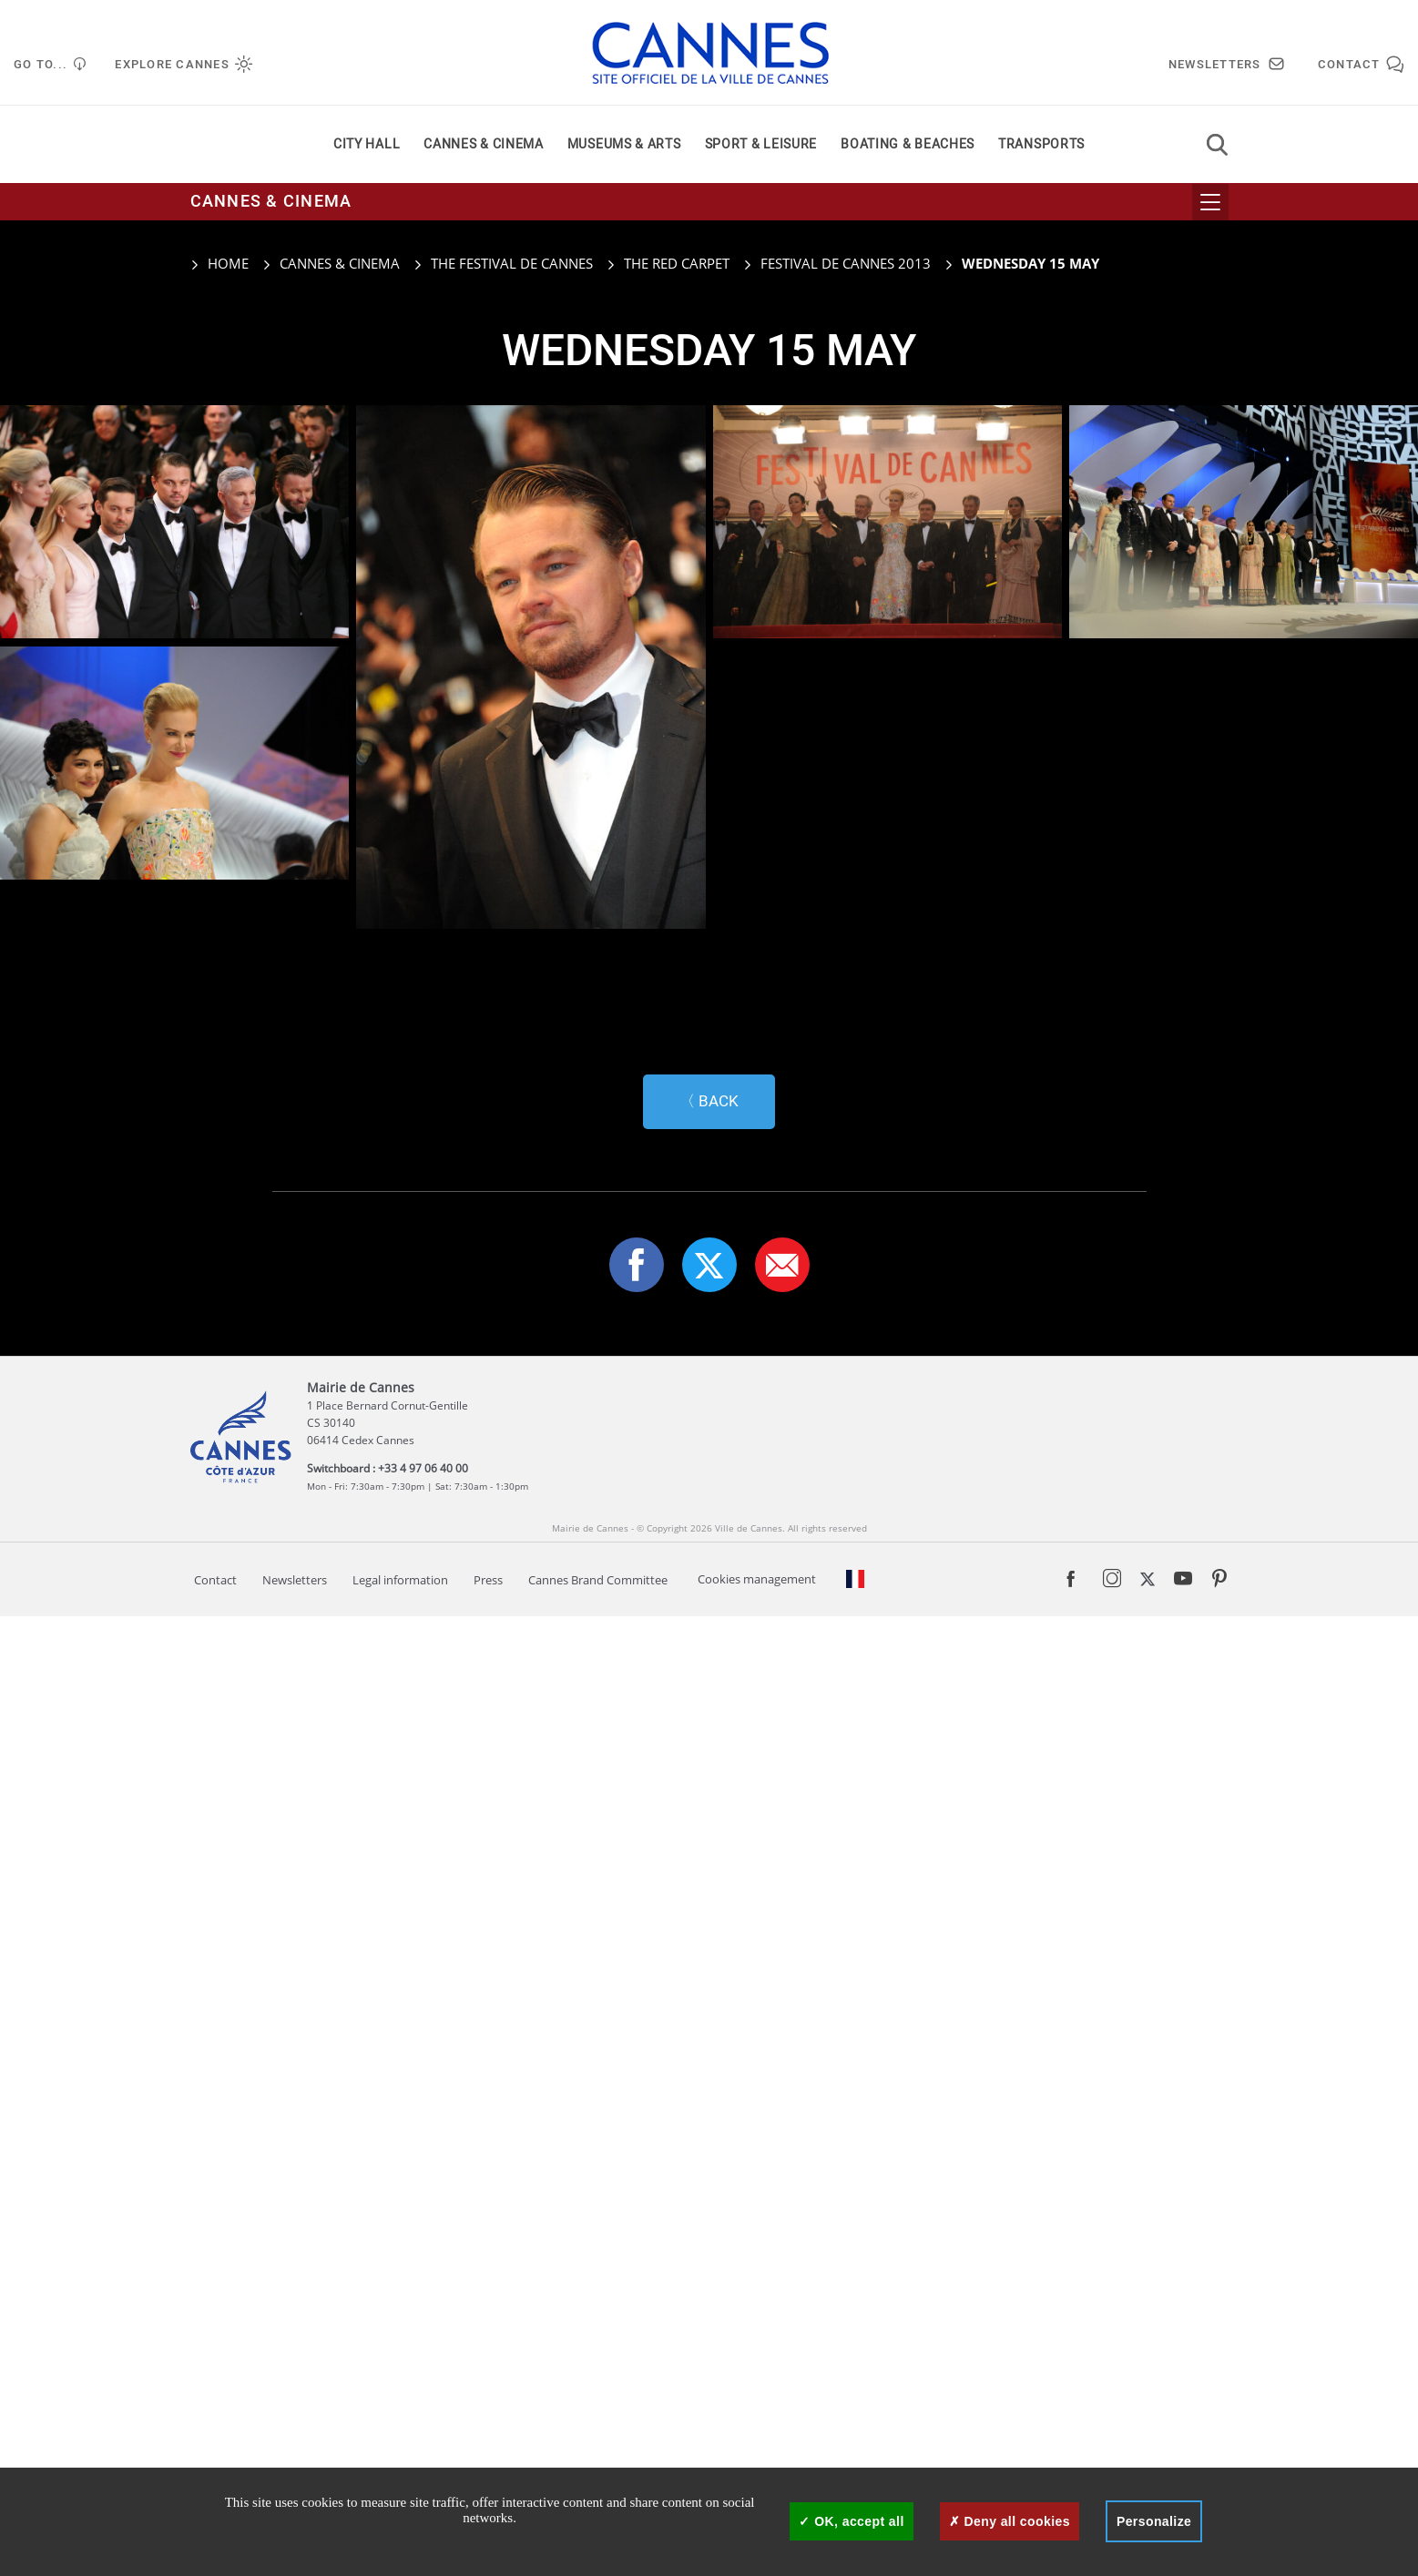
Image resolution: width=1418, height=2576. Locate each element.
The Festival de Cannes (512, 263)
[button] (782, 2224)
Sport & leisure (761, 144)
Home (219, 263)
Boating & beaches (907, 144)
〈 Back (709, 2061)
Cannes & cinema (483, 144)
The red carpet (676, 263)
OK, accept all (851, 2521)
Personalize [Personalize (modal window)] (1154, 2521)
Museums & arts (624, 144)
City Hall (366, 144)
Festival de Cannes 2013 (845, 263)
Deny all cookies (1009, 2521)
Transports (1041, 144)
